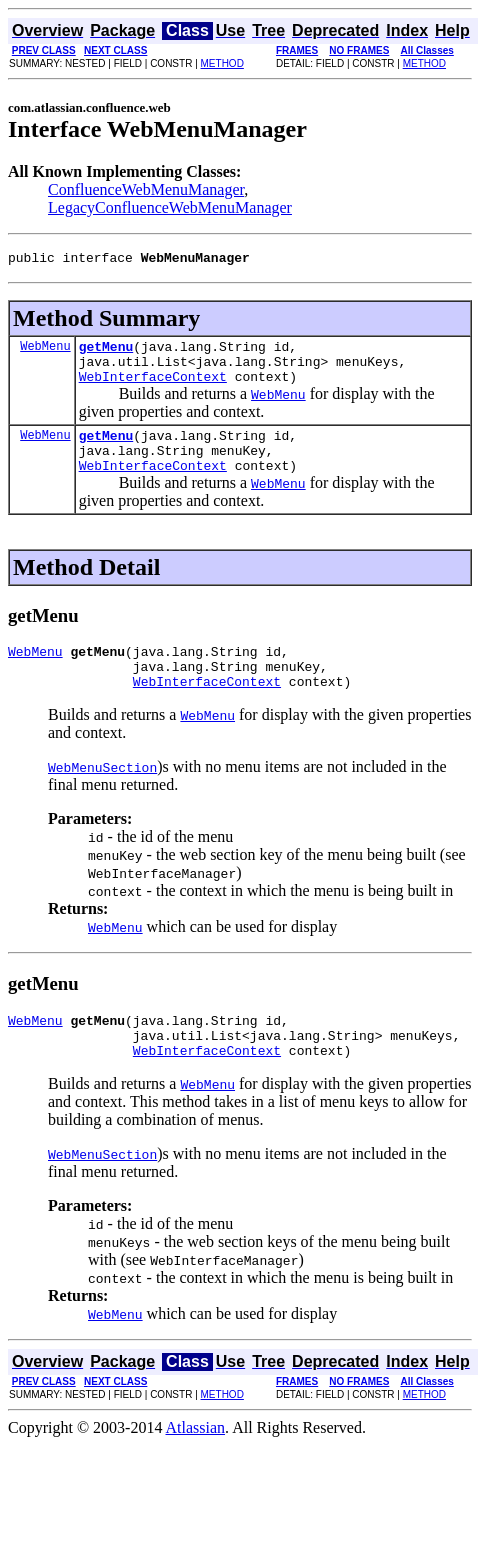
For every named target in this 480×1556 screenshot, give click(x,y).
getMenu (106, 352)
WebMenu (45, 351)
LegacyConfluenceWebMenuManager (170, 207)
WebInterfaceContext (153, 388)
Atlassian (196, 1466)
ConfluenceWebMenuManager (146, 189)
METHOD (222, 63)
